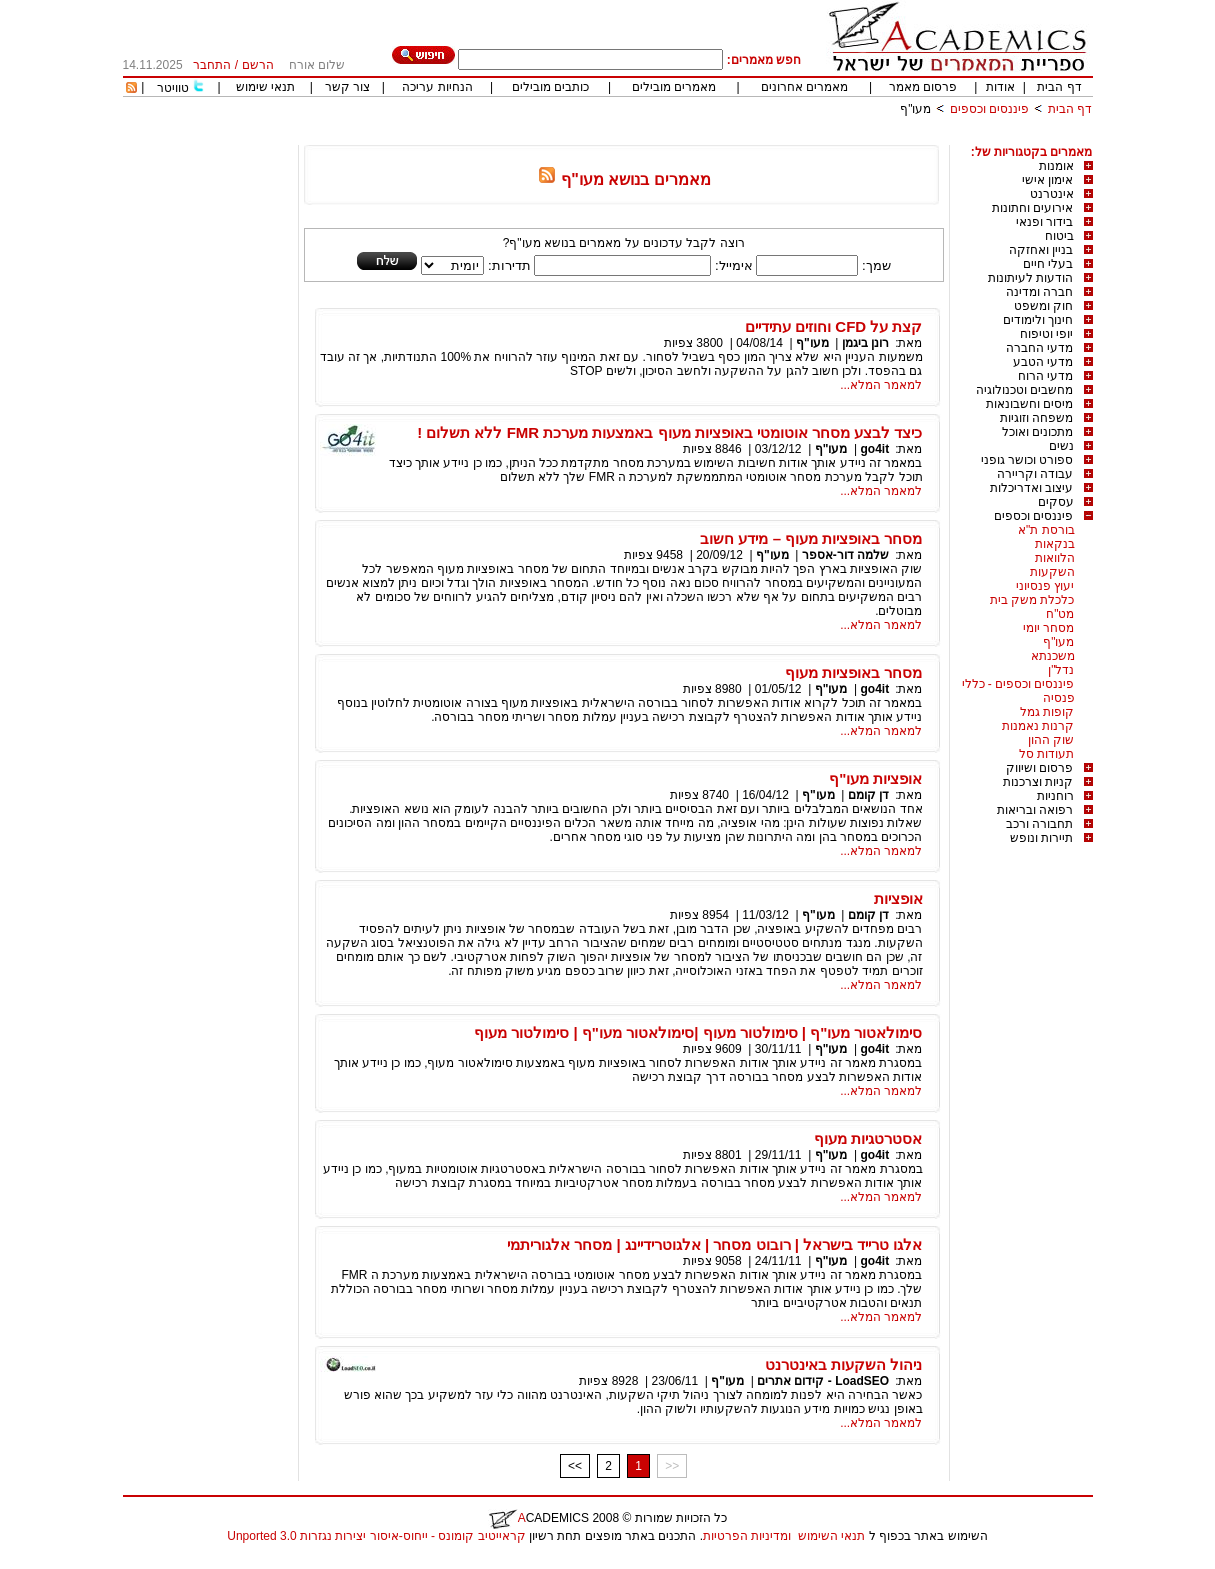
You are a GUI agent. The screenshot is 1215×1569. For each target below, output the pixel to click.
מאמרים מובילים (674, 87)
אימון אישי (1047, 180)
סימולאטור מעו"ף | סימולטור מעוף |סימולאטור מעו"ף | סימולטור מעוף (698, 1032)
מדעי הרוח (1045, 376)
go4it (874, 449)
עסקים (1056, 502)
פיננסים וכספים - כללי (1018, 684)
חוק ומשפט (1043, 306)
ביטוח (1059, 236)
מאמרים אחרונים (804, 87)
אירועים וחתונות (1032, 208)
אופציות (898, 898)
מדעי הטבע (1043, 362)
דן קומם (868, 795)
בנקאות (1055, 544)
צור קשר (347, 87)
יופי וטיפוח (1046, 334)
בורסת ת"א (1046, 530)
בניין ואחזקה (1041, 250)
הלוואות (1055, 558)
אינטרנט (1052, 194)
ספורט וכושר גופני (1027, 460)
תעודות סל (1046, 754)
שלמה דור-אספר (845, 555)
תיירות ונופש (1041, 838)
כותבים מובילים (550, 87)
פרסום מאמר (923, 87)
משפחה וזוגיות (1036, 418)
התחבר (212, 65)
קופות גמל (1047, 712)
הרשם (258, 65)
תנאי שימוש (265, 87)
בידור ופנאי (1044, 222)
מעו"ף (915, 109)
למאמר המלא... (881, 385)
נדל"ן (1061, 670)
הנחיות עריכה (437, 87)
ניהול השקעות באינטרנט (843, 1364)
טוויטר (173, 88)
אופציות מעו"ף (875, 778)
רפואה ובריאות (1035, 810)
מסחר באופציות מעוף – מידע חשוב (811, 538)
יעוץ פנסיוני (1045, 586)
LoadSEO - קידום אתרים (823, 1381)
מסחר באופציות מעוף (853, 672)
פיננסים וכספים (989, 109)
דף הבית (1059, 87)
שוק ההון (1051, 740)
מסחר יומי (1048, 628)
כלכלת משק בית (1032, 600)
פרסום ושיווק (1039, 768)
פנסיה (1059, 698)
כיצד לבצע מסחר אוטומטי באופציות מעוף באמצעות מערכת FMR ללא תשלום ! (669, 432)
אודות (1000, 87)
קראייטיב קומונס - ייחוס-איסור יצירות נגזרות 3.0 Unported (376, 1536)
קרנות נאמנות (1038, 726)
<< (575, 1466)
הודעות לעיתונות (1030, 278)
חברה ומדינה (1039, 292)
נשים (1061, 446)
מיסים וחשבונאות (1029, 404)
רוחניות (1055, 796)
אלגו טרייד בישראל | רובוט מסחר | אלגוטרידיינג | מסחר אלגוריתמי (714, 1244)
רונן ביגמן (865, 343)
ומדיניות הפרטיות (747, 1536)
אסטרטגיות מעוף (868, 1138)
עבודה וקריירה (1035, 474)
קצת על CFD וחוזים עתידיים (834, 326)
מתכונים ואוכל (1037, 432)
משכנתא (1053, 656)
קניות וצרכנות (1038, 782)
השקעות (1052, 572)
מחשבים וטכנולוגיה (1024, 390)
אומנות (1056, 166)
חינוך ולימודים (1038, 320)
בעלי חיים (1048, 264)
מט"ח (1060, 614)
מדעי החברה (1039, 348)
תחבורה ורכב (1039, 824)
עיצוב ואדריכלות (1031, 488)
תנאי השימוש (831, 1536)
